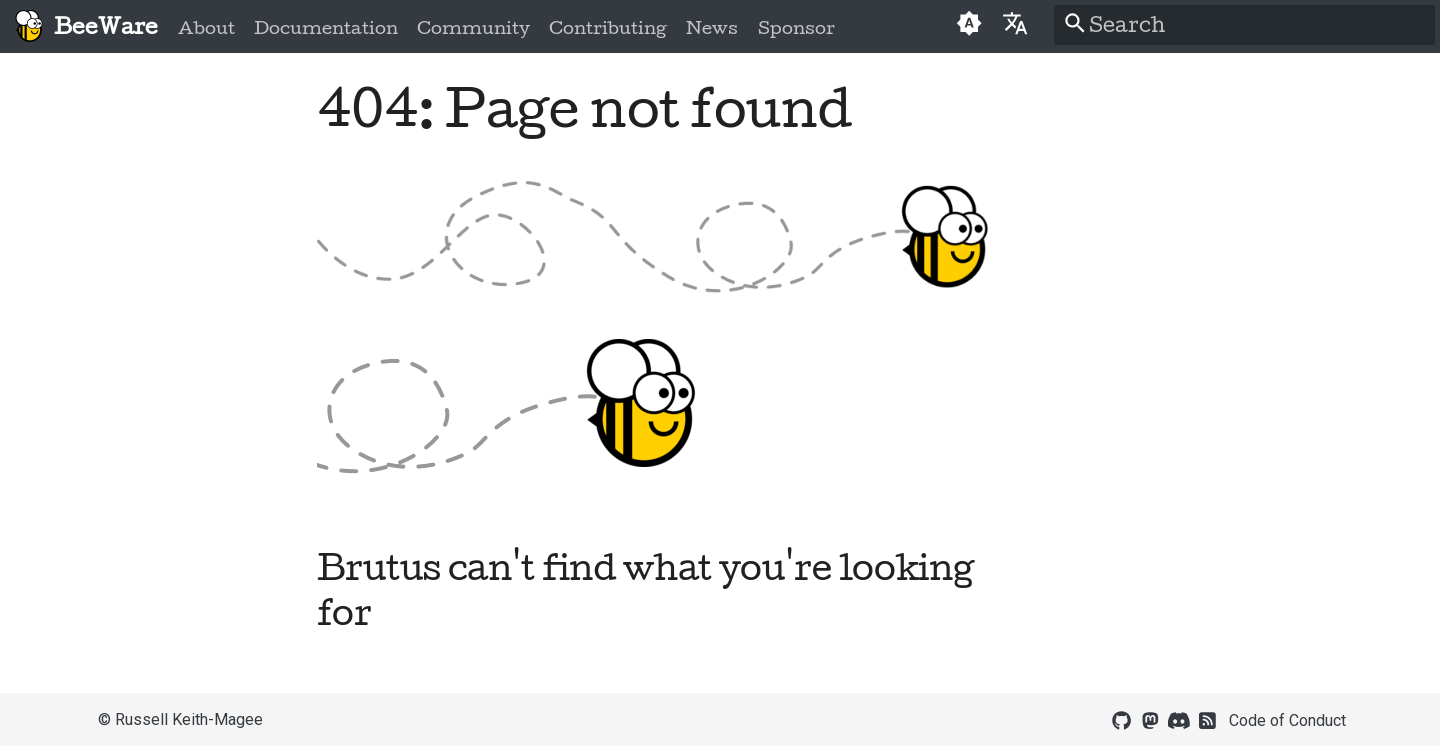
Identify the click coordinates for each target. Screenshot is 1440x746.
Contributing (608, 28)
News (712, 28)
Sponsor (795, 28)
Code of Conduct (1287, 720)
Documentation (326, 28)
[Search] (1244, 25)
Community (473, 28)
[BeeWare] (28, 26)
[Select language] (1014, 22)
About (206, 28)
